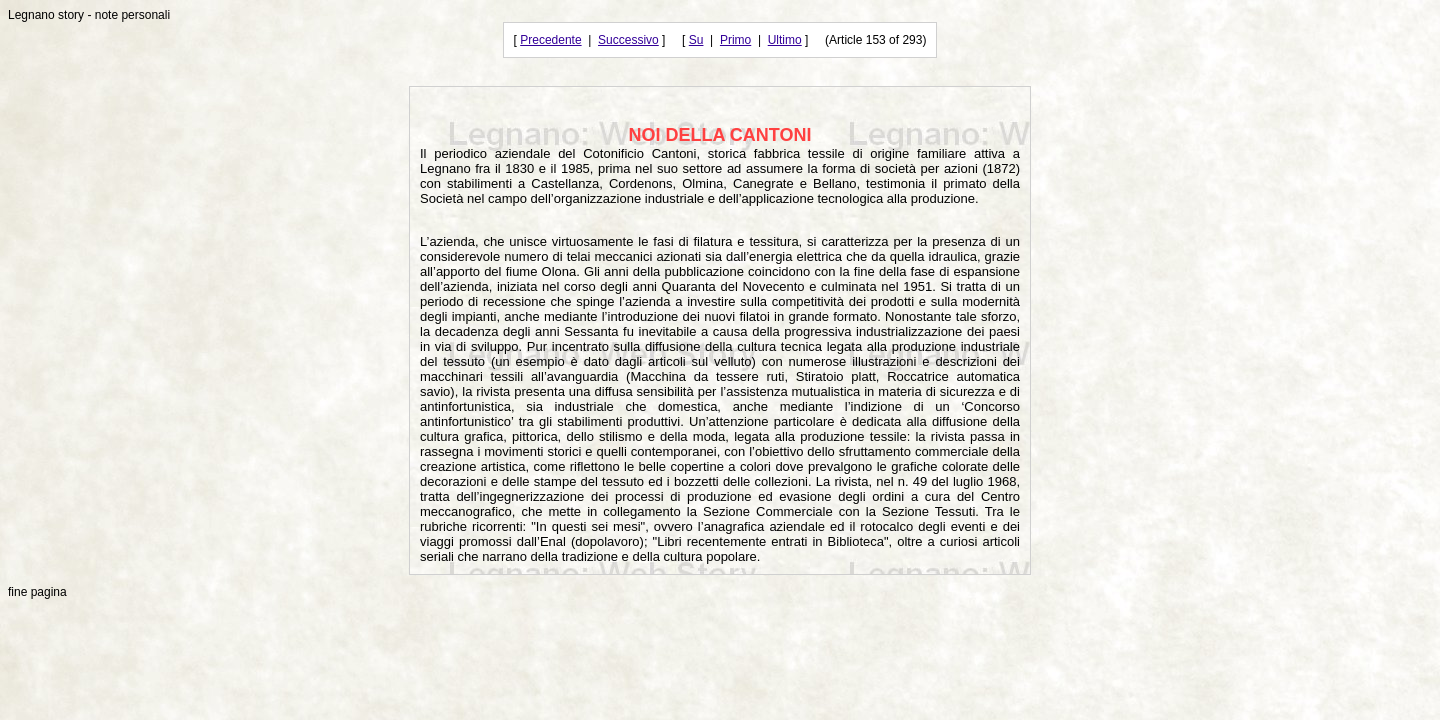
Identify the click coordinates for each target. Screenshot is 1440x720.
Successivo (628, 40)
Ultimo (785, 40)
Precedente (550, 40)
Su (696, 40)
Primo (735, 40)
